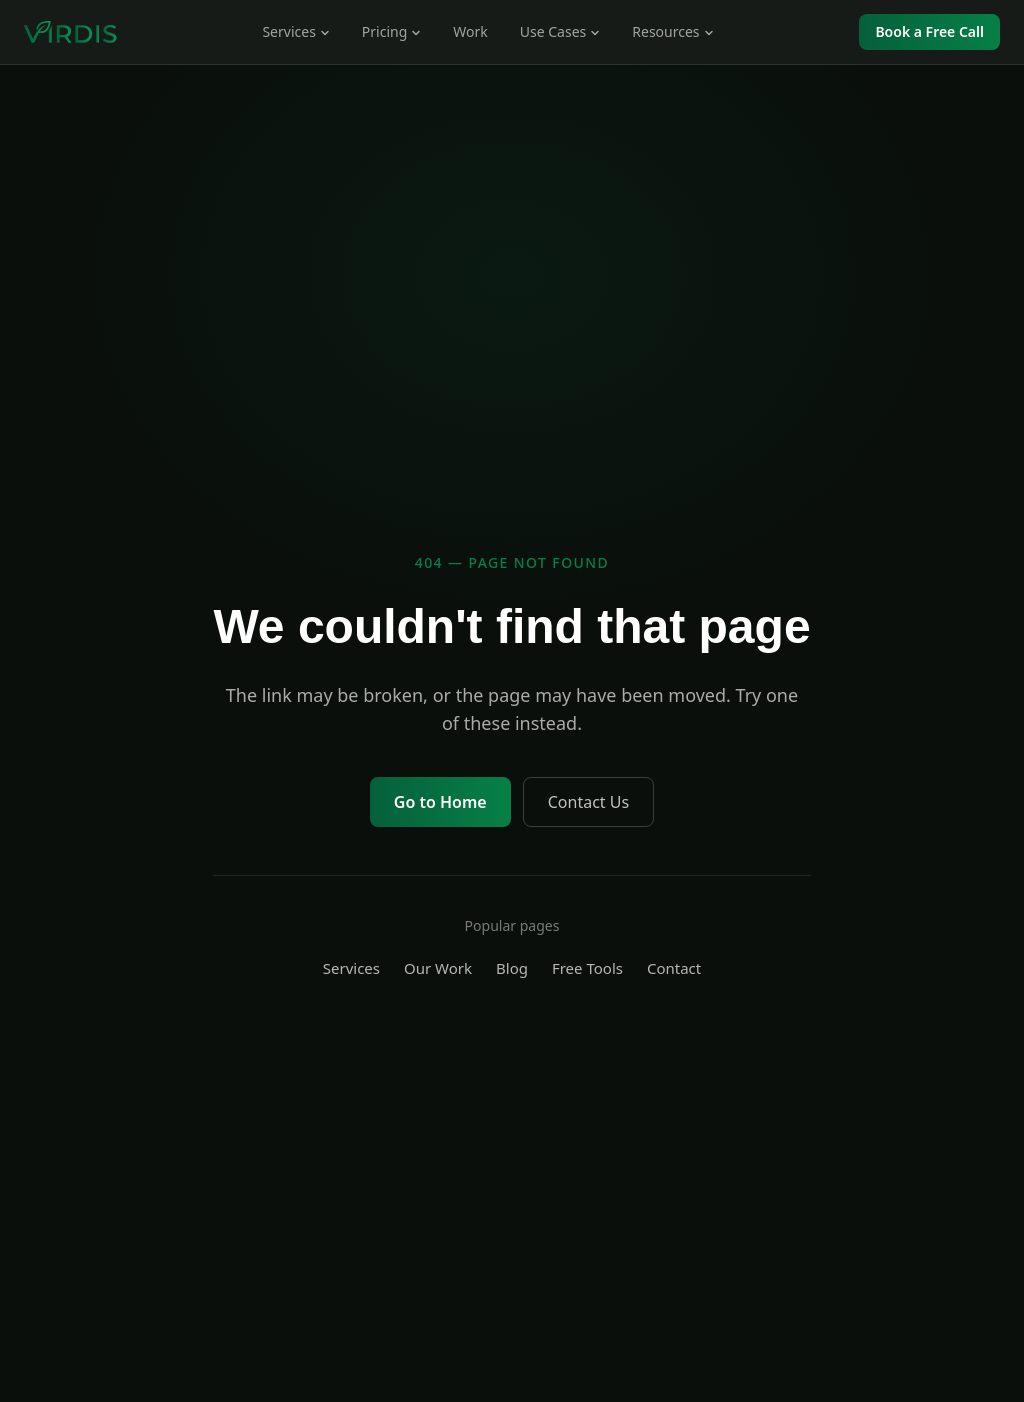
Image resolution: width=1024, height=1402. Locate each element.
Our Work (438, 968)
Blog (512, 968)
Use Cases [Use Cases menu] (560, 31)
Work (470, 31)
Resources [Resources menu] (672, 31)
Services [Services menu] (295, 31)
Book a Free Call (929, 31)
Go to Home (440, 802)
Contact (674, 968)
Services (351, 968)
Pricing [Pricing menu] (391, 31)
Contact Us (588, 802)
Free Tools (587, 968)
